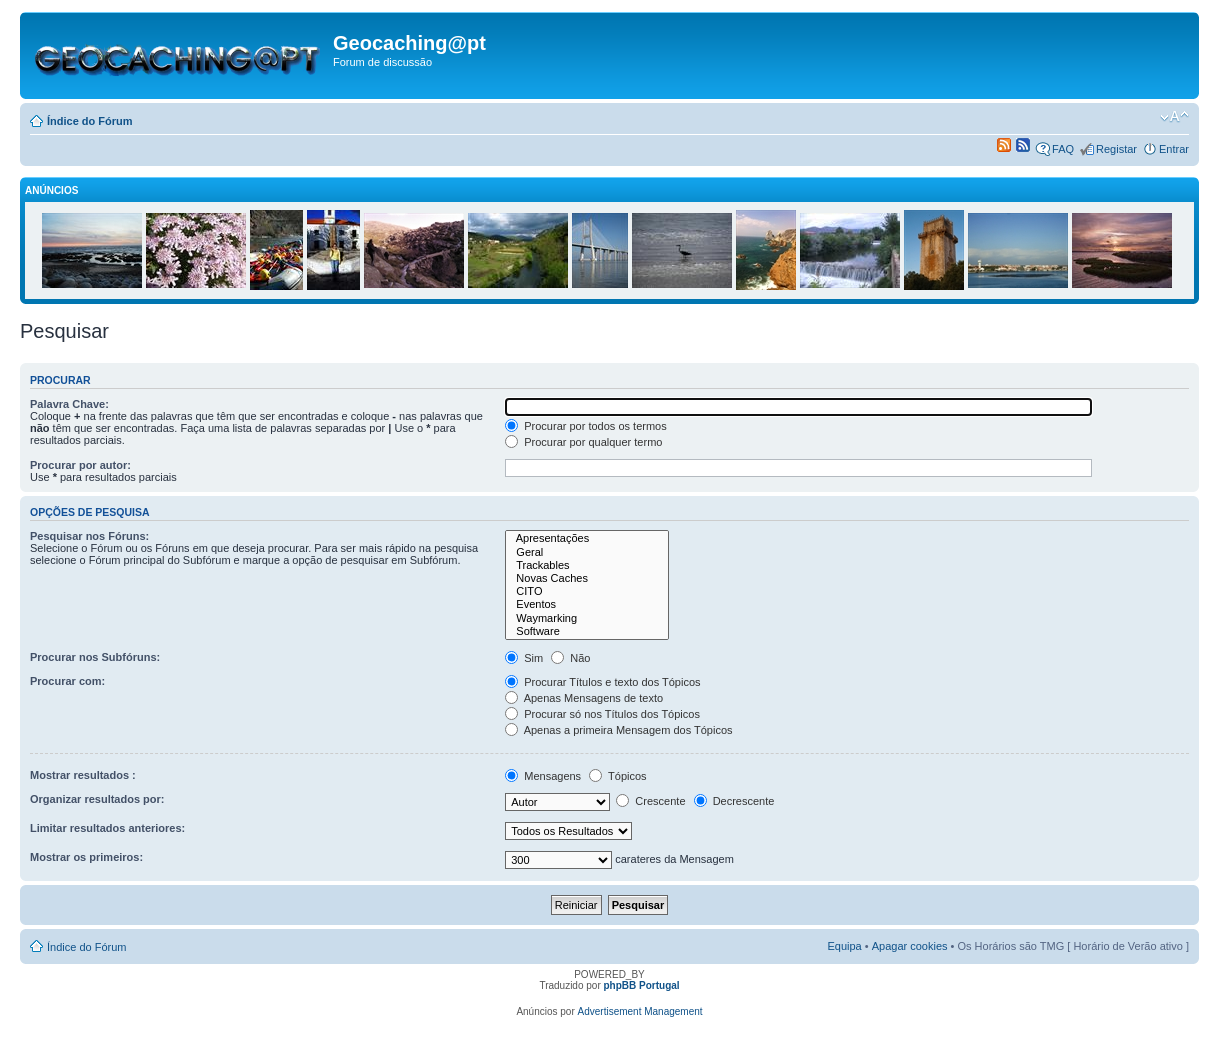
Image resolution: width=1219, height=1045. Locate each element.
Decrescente (734, 801)
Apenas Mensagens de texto (584, 698)
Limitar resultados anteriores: (107, 828)
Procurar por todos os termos (586, 426)
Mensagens (543, 776)
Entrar (1174, 149)
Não (570, 658)
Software (587, 631)
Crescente (650, 801)
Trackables (587, 565)
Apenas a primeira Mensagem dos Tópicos (618, 730)
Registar (1116, 149)
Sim (524, 658)
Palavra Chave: (69, 404)
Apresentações (587, 538)
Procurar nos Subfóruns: (95, 657)
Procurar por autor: (80, 465)
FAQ (1063, 149)
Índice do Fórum (90, 121)
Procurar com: (67, 681)
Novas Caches (587, 578)
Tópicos (617, 776)
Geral (587, 552)
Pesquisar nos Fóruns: (89, 536)
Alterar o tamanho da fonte (1174, 117)
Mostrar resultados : (83, 775)
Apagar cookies (910, 946)
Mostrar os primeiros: (86, 857)
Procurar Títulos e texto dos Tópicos (602, 682)
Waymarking (587, 618)
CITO (587, 591)
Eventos (587, 604)
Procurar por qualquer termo (583, 442)
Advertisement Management (640, 1011)
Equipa (844, 946)
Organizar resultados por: (97, 799)
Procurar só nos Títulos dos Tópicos (602, 714)
